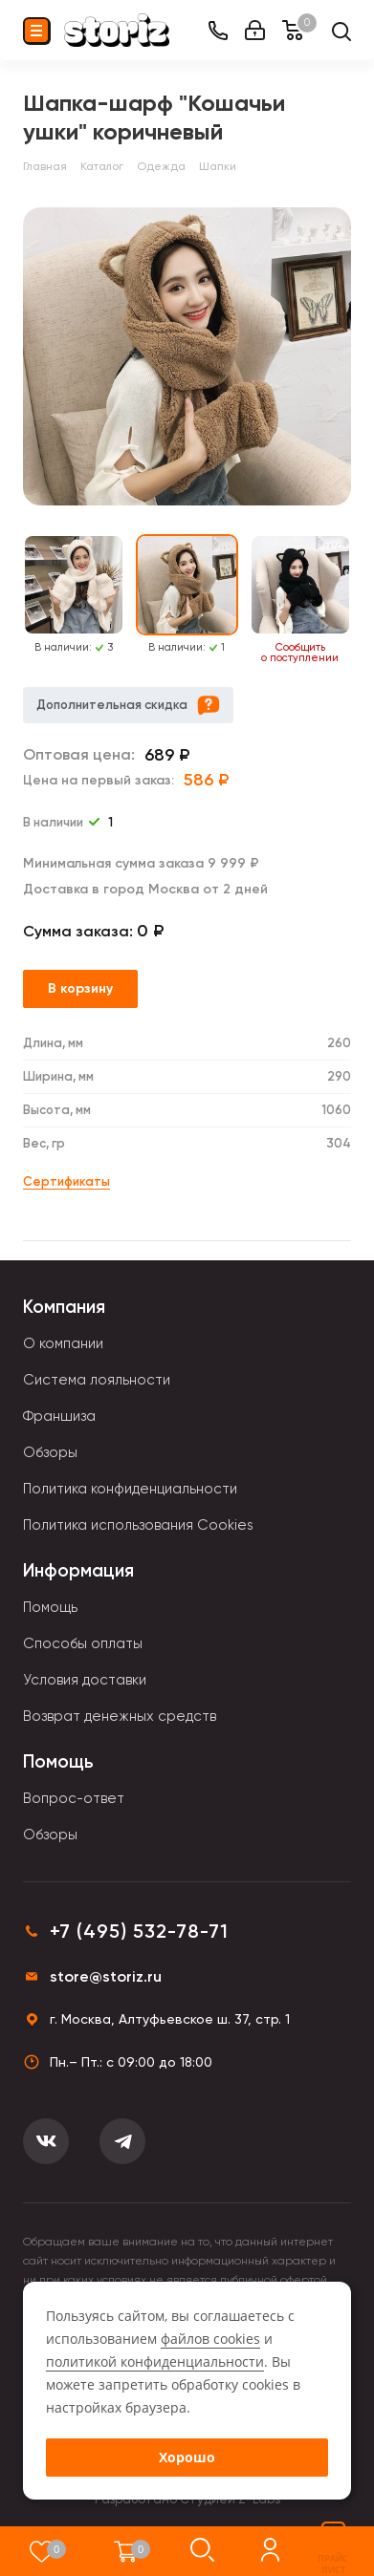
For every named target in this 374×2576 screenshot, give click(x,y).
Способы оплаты (83, 1643)
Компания (64, 1307)
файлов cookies (210, 2338)
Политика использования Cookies (138, 1525)
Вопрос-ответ (73, 1798)
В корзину (80, 988)
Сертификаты (66, 1181)
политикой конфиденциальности (155, 2361)
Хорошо (187, 2457)
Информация (78, 1570)
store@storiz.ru (106, 1976)
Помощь (50, 1607)
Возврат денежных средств (119, 1716)
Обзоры (50, 1452)
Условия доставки (84, 1679)
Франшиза (59, 1416)
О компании (63, 1343)
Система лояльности (96, 1379)
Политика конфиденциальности (130, 1488)
